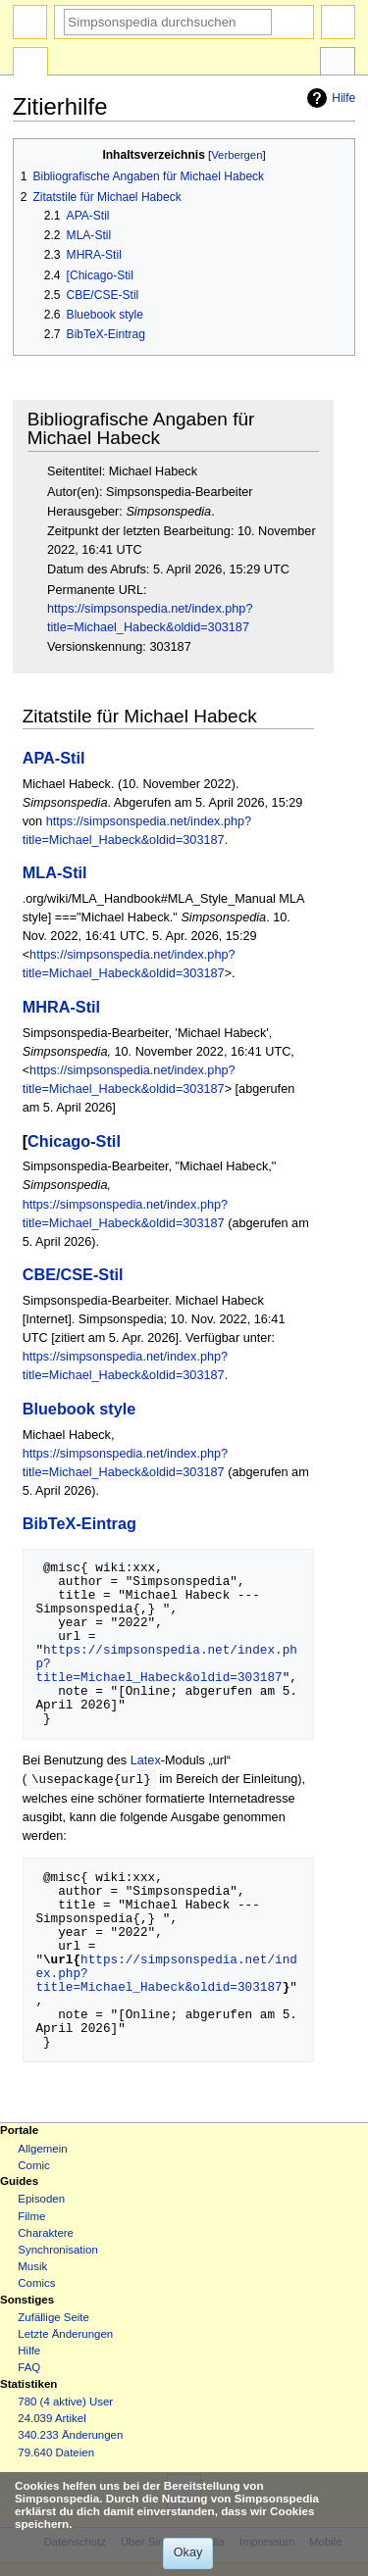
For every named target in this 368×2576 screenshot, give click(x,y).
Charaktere (46, 2234)
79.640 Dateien (56, 2453)
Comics (36, 2284)
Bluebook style (79, 1408)
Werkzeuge (337, 63)
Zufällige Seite (53, 2318)
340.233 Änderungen (70, 2436)
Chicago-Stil (74, 1141)
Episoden (41, 2199)
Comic (33, 2166)
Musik (32, 2267)
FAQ (29, 2368)
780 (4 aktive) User (65, 2402)
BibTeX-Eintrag (79, 1523)
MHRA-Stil (61, 1007)
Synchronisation (58, 2250)
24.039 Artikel (51, 2419)
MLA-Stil (55, 872)
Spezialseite (30, 63)
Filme (31, 2217)
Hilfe (328, 98)
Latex (146, 1760)
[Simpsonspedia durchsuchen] (168, 22)
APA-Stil (54, 758)
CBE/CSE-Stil (73, 1274)
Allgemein (42, 2149)
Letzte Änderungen (65, 2335)
